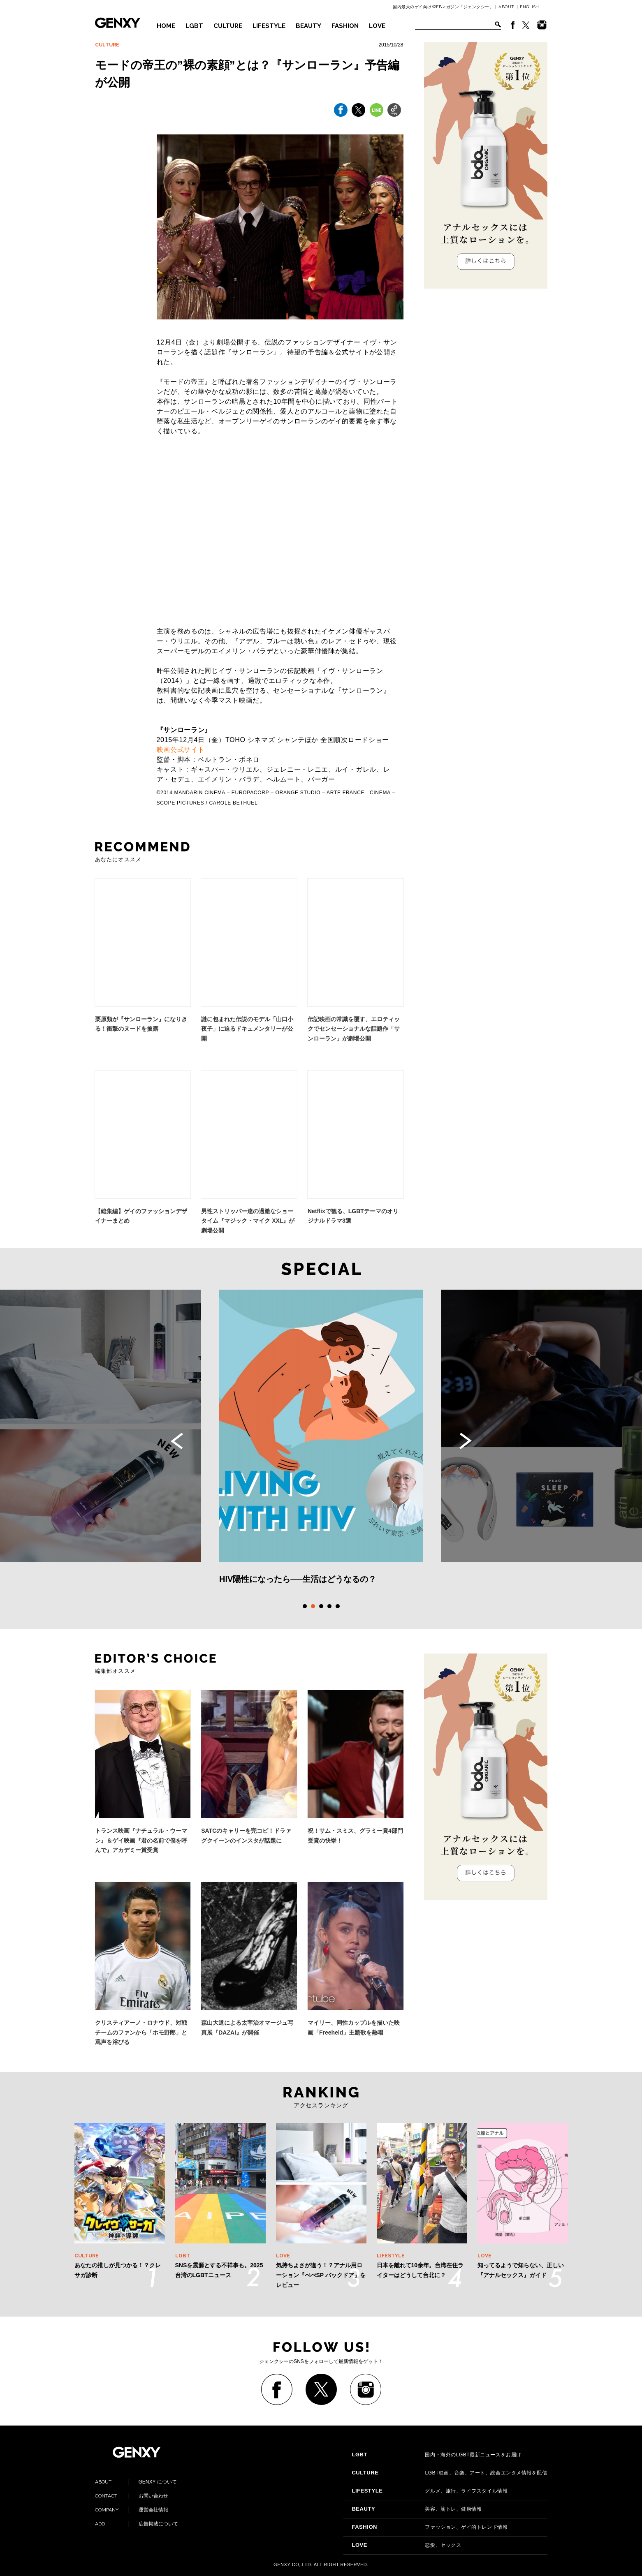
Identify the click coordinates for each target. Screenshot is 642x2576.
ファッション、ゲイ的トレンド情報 (430, 2527)
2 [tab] (313, 1606)
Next (465, 1441)
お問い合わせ (131, 2496)
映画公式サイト (181, 749)
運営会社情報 (131, 2510)
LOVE (377, 26)
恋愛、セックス (406, 2545)
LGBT (194, 26)
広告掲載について (136, 2524)
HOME (166, 26)
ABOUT (506, 7)
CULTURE (227, 26)
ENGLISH (529, 7)
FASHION (345, 26)
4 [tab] (329, 1606)
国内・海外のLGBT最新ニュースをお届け (436, 2455)
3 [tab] (321, 1606)
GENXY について (136, 2482)
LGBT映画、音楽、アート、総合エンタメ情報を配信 (449, 2473)
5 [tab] (338, 1606)
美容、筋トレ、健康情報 (417, 2509)
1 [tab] (305, 1606)
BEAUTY (308, 26)
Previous (177, 1441)
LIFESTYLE (269, 26)
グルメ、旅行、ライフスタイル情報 (430, 2491)
